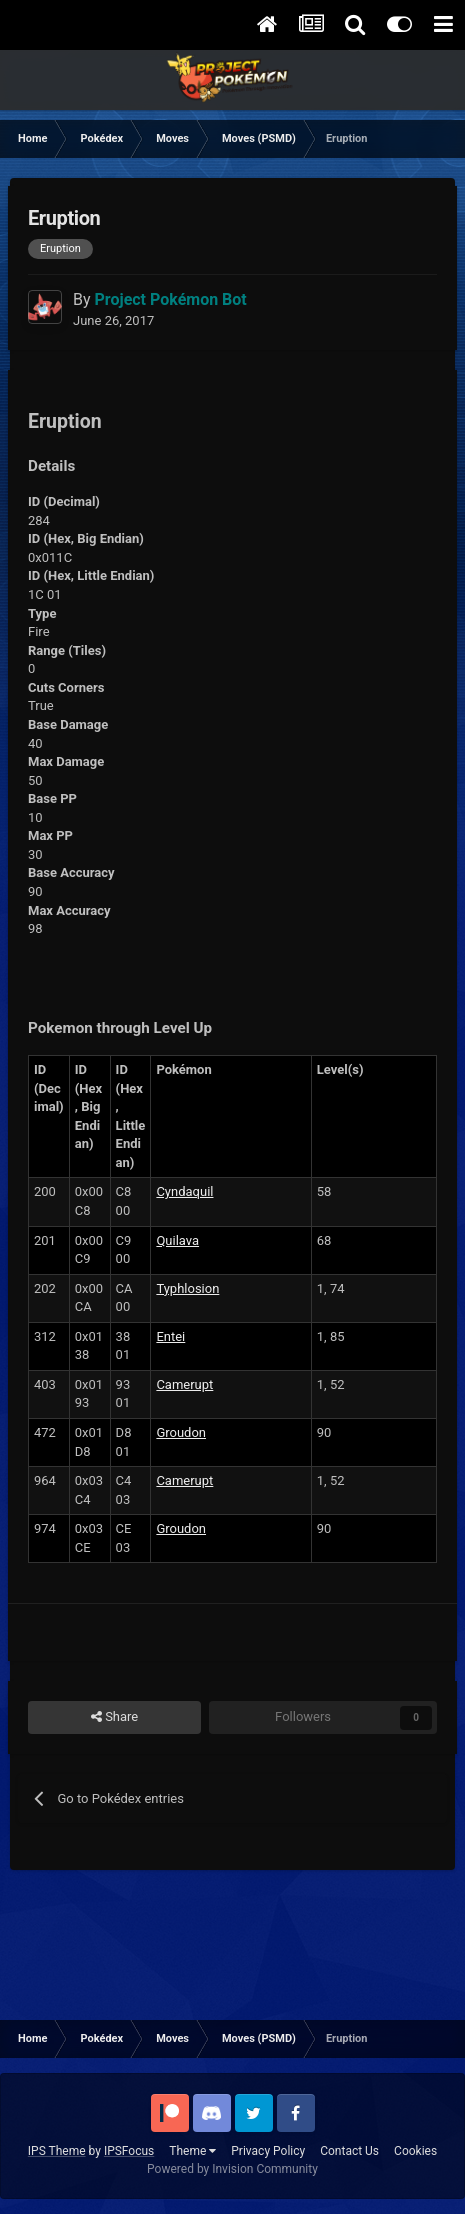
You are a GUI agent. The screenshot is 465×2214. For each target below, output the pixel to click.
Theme (192, 2151)
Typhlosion (187, 1288)
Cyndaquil (184, 1191)
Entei (170, 1336)
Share (114, 1717)
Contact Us (349, 2151)
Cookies (415, 2151)
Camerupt (184, 1384)
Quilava (177, 1240)
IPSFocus (129, 2151)
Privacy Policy (268, 2151)
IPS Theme (57, 2151)
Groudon (181, 1432)
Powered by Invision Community (232, 2169)
